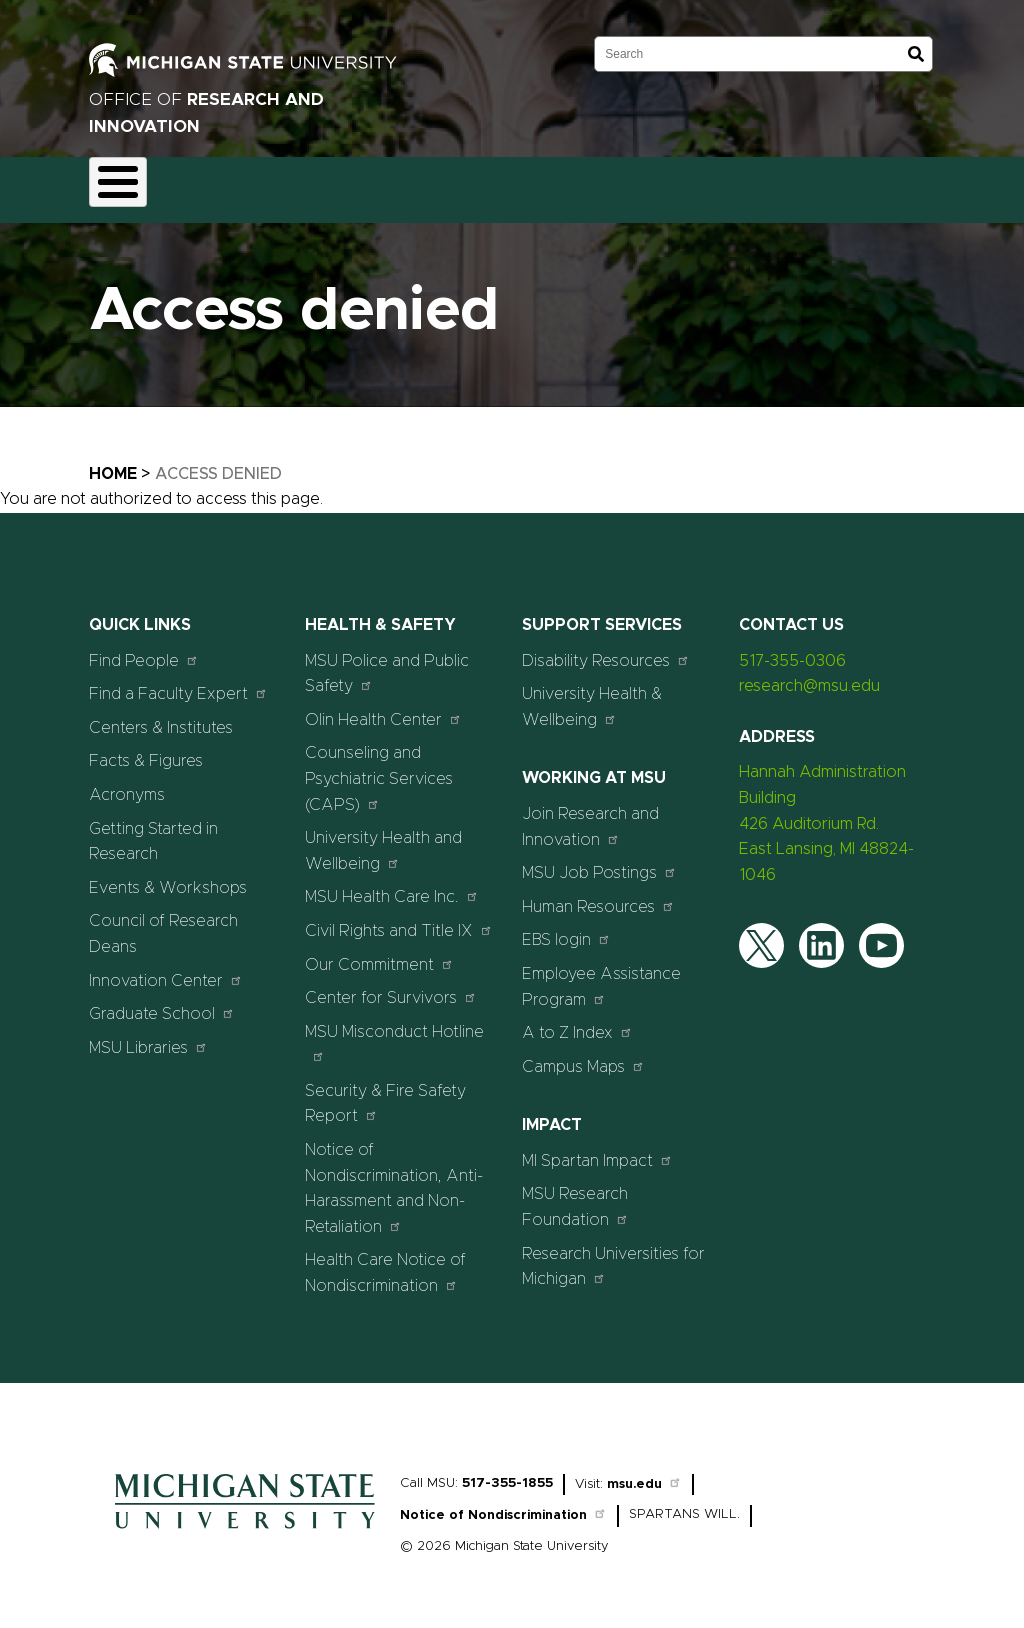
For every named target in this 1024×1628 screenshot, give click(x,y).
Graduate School (162, 1001)
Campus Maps (583, 1054)
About (129, 184)
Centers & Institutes (161, 716)
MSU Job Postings (599, 861)
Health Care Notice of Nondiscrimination (385, 1262)
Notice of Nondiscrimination (503, 1504)
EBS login (566, 928)
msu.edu (644, 1472)
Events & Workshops (168, 876)
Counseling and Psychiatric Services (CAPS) (379, 767)
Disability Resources (606, 648)
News (767, 184)
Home (113, 462)
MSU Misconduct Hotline (394, 1031)
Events (848, 184)
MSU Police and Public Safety (387, 662)
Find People (144, 648)
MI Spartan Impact (597, 1148)
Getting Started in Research (153, 830)
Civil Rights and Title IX (399, 918)
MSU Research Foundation (575, 1196)
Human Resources (598, 894)
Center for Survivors (391, 985)
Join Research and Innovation (590, 815)
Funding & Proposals (255, 184)
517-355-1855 (507, 1471)
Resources (675, 184)
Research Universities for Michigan (613, 1255)
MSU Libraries (148, 1035)
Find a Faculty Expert (178, 682)
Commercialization (540, 184)
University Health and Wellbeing (383, 840)
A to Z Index (577, 1020)
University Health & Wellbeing (592, 696)
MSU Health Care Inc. (392, 885)
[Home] (245, 1522)
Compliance (400, 184)
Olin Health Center (383, 707)
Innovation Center (166, 968)
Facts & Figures (146, 750)
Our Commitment (379, 952)
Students (941, 184)
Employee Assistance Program (601, 975)
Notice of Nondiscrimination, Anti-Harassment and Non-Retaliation (394, 1176)
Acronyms (127, 783)
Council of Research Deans (163, 923)
